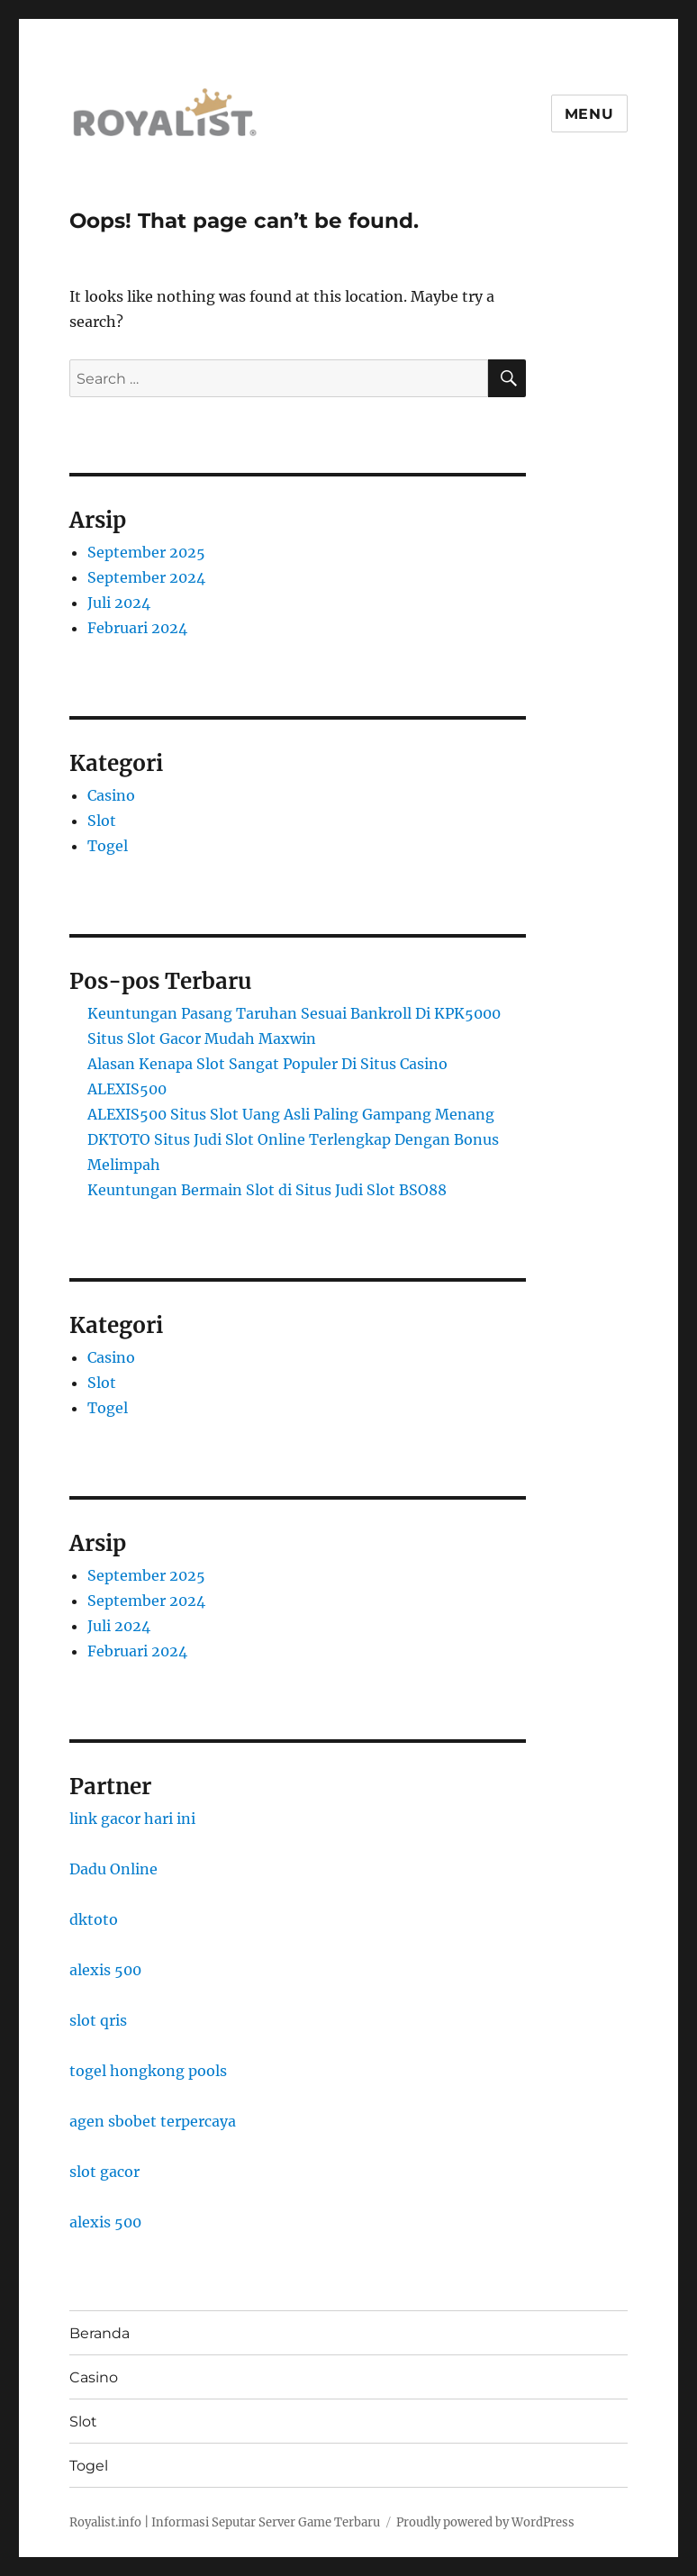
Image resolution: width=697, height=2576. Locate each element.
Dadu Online (113, 1869)
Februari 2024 (137, 628)
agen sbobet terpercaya (152, 2121)
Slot (101, 821)
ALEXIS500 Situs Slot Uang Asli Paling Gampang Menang (290, 1114)
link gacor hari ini (132, 1819)
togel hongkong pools (148, 2071)
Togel (107, 846)
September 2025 (146, 552)
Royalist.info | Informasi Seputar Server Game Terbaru (224, 2522)
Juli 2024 (118, 603)
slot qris (98, 2020)
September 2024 (146, 577)
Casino (111, 795)
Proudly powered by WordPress (485, 2522)
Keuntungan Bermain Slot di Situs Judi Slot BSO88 (267, 1190)
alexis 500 (105, 1970)
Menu (589, 113)
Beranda (99, 2333)
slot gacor (104, 2172)
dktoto (93, 1919)
